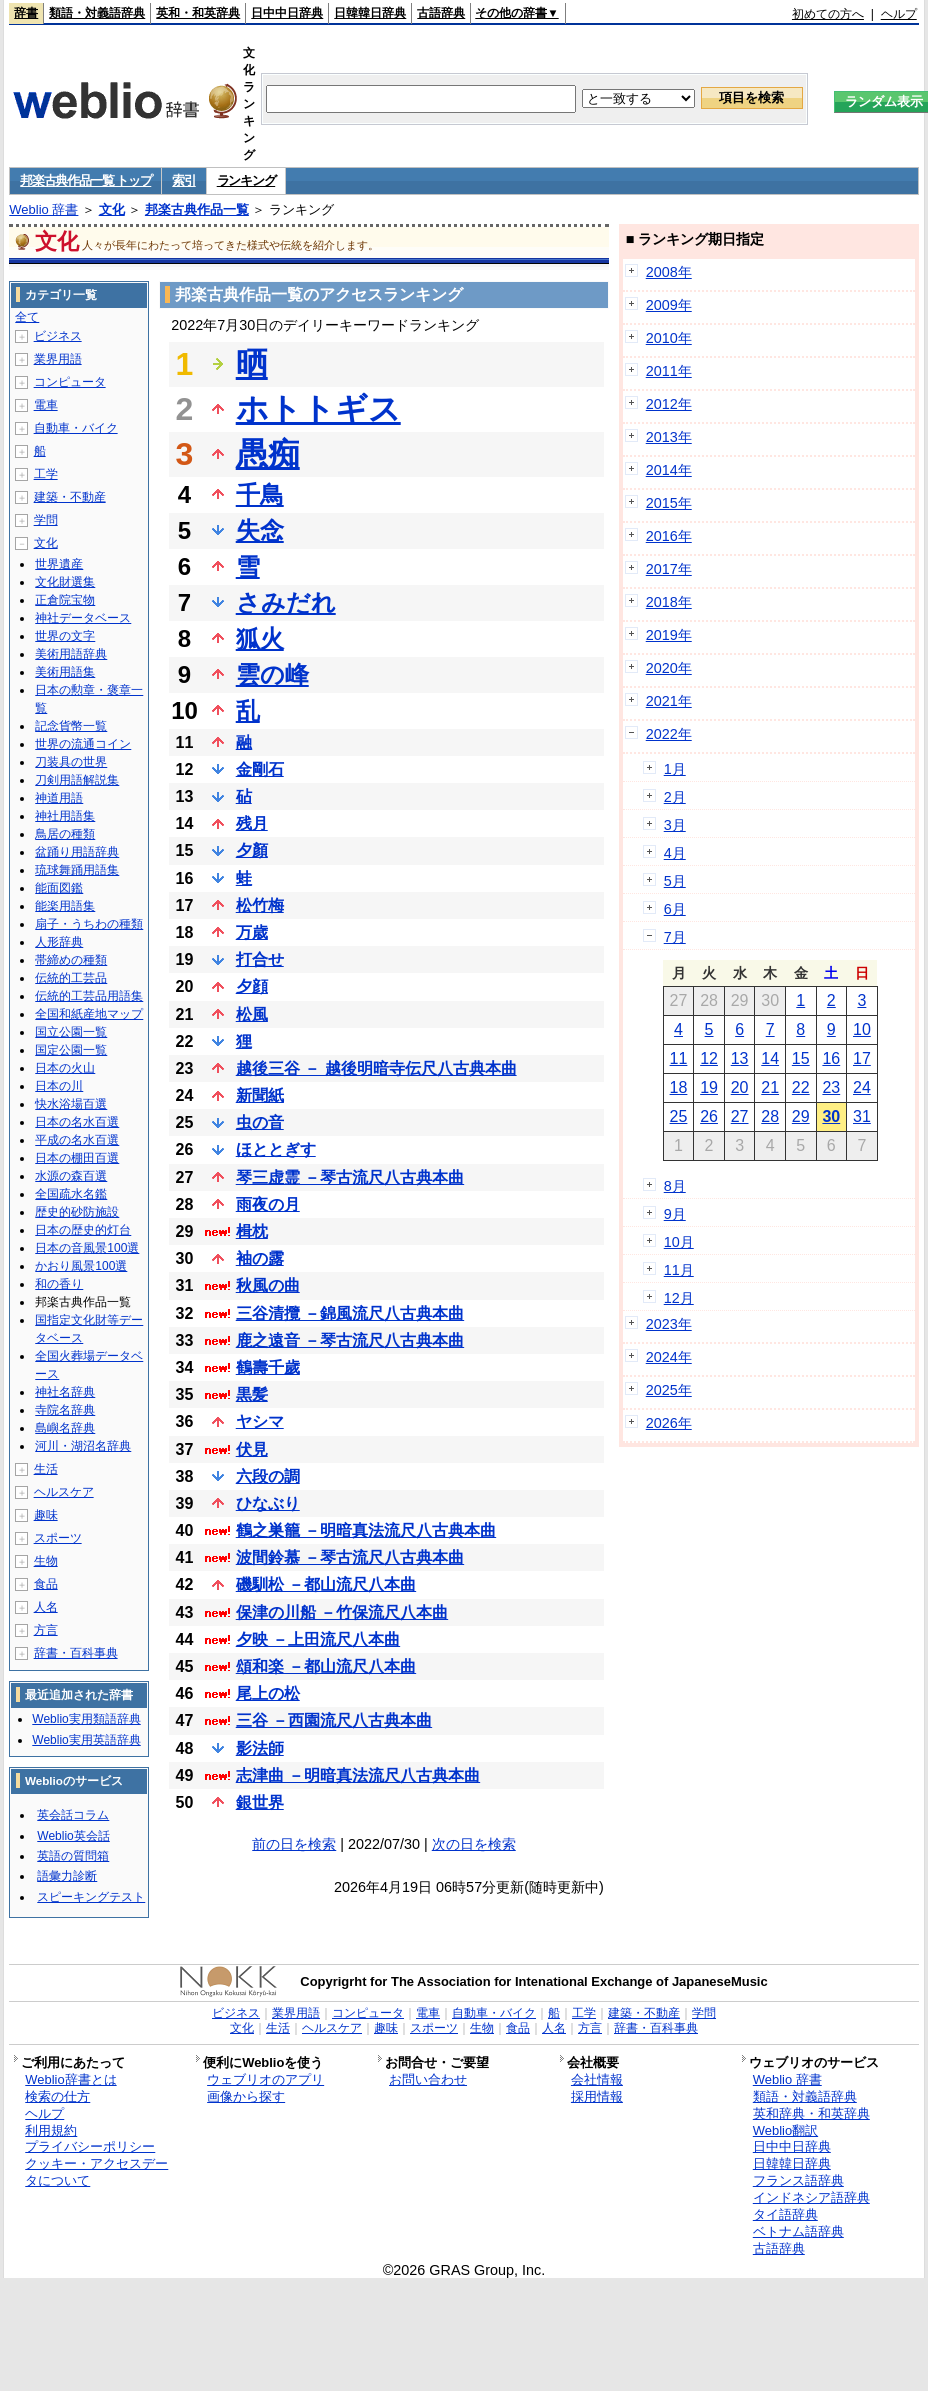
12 (709, 1058)
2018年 (669, 602)
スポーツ (58, 1538)
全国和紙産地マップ (89, 1014)
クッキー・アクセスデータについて (96, 2172)
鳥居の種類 (65, 834)
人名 (46, 1607)
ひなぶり (268, 1503)
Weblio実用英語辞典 (86, 1740)
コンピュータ (70, 382)
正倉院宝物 (65, 600)
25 (679, 1116)
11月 (679, 1270)
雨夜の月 (268, 1204)
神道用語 (59, 798)
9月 (675, 1214)
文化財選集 (65, 582)
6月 (675, 909)
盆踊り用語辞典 (77, 852)
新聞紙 (260, 1095)
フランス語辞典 (798, 2180)
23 (831, 1087)
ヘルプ (899, 14)
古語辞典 (441, 13)
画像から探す (246, 2096)
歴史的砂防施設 (77, 1212)
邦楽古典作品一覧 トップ (85, 180)
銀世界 (260, 1802)
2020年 (669, 668)
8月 (675, 1186)
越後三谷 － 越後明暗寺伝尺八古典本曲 (376, 1068)
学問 (46, 520)
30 (831, 1116)
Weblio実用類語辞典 (86, 1719)
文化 (112, 209)
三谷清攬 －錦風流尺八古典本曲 (350, 1313)
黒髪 (252, 1394)
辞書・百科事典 (76, 1653)
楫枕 (252, 1231)
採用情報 (597, 2096)
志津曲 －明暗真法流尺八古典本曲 (358, 1775)
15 (801, 1058)
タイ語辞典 (785, 2214)
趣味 (46, 1515)
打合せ (260, 959)
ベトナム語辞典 (798, 2231)
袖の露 (260, 1258)
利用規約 (51, 2130)
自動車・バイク (76, 428)
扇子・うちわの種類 (89, 924)
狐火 (260, 638)
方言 (46, 1630)
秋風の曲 (268, 1285)
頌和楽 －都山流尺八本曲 (326, 1666)
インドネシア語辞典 (811, 2197)
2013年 (669, 437)
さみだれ (286, 602)
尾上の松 (268, 1693)
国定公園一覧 (71, 1050)
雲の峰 (272, 674)
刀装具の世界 (71, 762)
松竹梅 (260, 905)
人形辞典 (59, 942)
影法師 (260, 1748)
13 (740, 1058)
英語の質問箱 (73, 1856)
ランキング (246, 180)
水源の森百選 (71, 1176)
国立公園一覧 (71, 1032)
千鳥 (260, 494)
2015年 (669, 503)
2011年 (669, 371)
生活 (46, 1469)
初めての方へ (828, 14)
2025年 (669, 1390)
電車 (46, 405)
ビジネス (58, 336)
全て (27, 317)
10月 (679, 1242)
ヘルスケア (64, 1492)
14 (770, 1058)
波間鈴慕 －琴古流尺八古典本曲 (350, 1557)
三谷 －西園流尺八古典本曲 (334, 1720)
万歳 (252, 932)
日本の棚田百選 (77, 1158)
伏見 (252, 1449)
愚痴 (268, 454)
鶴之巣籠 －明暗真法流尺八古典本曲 (366, 1530)
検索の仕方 (57, 2096)
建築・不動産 (70, 497)
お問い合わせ (428, 2079)
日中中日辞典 (287, 13)
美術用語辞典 (71, 654)
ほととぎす (276, 1149)
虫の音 (260, 1122)
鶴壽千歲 (268, 1367)
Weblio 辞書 (43, 209)
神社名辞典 (65, 1392)
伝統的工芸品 (71, 978)
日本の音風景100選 (87, 1248)
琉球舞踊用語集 (77, 870)
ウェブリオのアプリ (265, 2079)
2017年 (669, 569)
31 (862, 1116)
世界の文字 (65, 636)
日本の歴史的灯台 (83, 1230)
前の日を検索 (294, 1844)
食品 (46, 1584)
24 (862, 1087)
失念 (260, 530)
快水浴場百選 (71, 1104)
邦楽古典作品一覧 (197, 209)
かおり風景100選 (81, 1266)
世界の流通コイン (83, 744)
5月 (675, 881)
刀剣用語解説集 (77, 780)
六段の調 (268, 1476)
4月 (675, 853)
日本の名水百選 (77, 1122)
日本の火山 (65, 1068)
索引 (183, 180)
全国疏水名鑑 (71, 1194)
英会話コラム (73, 1815)
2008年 (669, 272)
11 (679, 1058)
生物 (46, 1561)
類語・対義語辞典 (97, 13)
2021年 (669, 701)
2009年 (669, 305)
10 (862, 1029)
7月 (675, 937)
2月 (675, 797)
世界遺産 (59, 564)
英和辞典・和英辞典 (811, 2113)
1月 (675, 769)
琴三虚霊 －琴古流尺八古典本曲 (350, 1177)
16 (831, 1058)
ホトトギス (318, 409)
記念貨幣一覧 (71, 726)
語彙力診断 (67, 1876)
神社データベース (83, 618)
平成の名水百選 (77, 1140)
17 (862, 1058)
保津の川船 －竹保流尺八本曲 (342, 1612)
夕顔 (252, 986)
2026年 (669, 1423)
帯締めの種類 (71, 960)
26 (709, 1116)
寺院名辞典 (65, 1410)
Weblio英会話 (73, 1836)
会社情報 (597, 2079)
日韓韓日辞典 (370, 13)
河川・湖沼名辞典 (83, 1446)
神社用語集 (65, 816)
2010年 (669, 338)
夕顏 (252, 850)
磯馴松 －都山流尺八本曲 (326, 1584)
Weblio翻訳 (785, 2130)
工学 (46, 474)
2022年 (669, 734)
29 (801, 1116)
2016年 (669, 536)
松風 (252, 1014)
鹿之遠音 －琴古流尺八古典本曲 (350, 1340)
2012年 (669, 404)
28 (770, 1116)
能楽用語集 (65, 906)
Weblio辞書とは (70, 2079)
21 (770, 1087)
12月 (679, 1298)
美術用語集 (65, 672)
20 (740, 1087)
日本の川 (59, 1086)
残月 (252, 823)
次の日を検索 (474, 1844)
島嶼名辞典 (65, 1428)
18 (679, 1087)
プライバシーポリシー (90, 2146)
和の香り (59, 1284)
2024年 (669, 1357)
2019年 (669, 635)
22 (801, 1087)
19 (709, 1087)
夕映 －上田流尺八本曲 (318, 1639)
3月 (675, 825)
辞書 (26, 13)
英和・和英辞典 (198, 13)
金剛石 (260, 769)
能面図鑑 (59, 888)
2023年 (669, 1324)
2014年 (669, 470)
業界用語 (58, 359)
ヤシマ (260, 1421)
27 (740, 1116)
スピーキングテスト (91, 1897)
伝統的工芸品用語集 (89, 996)
